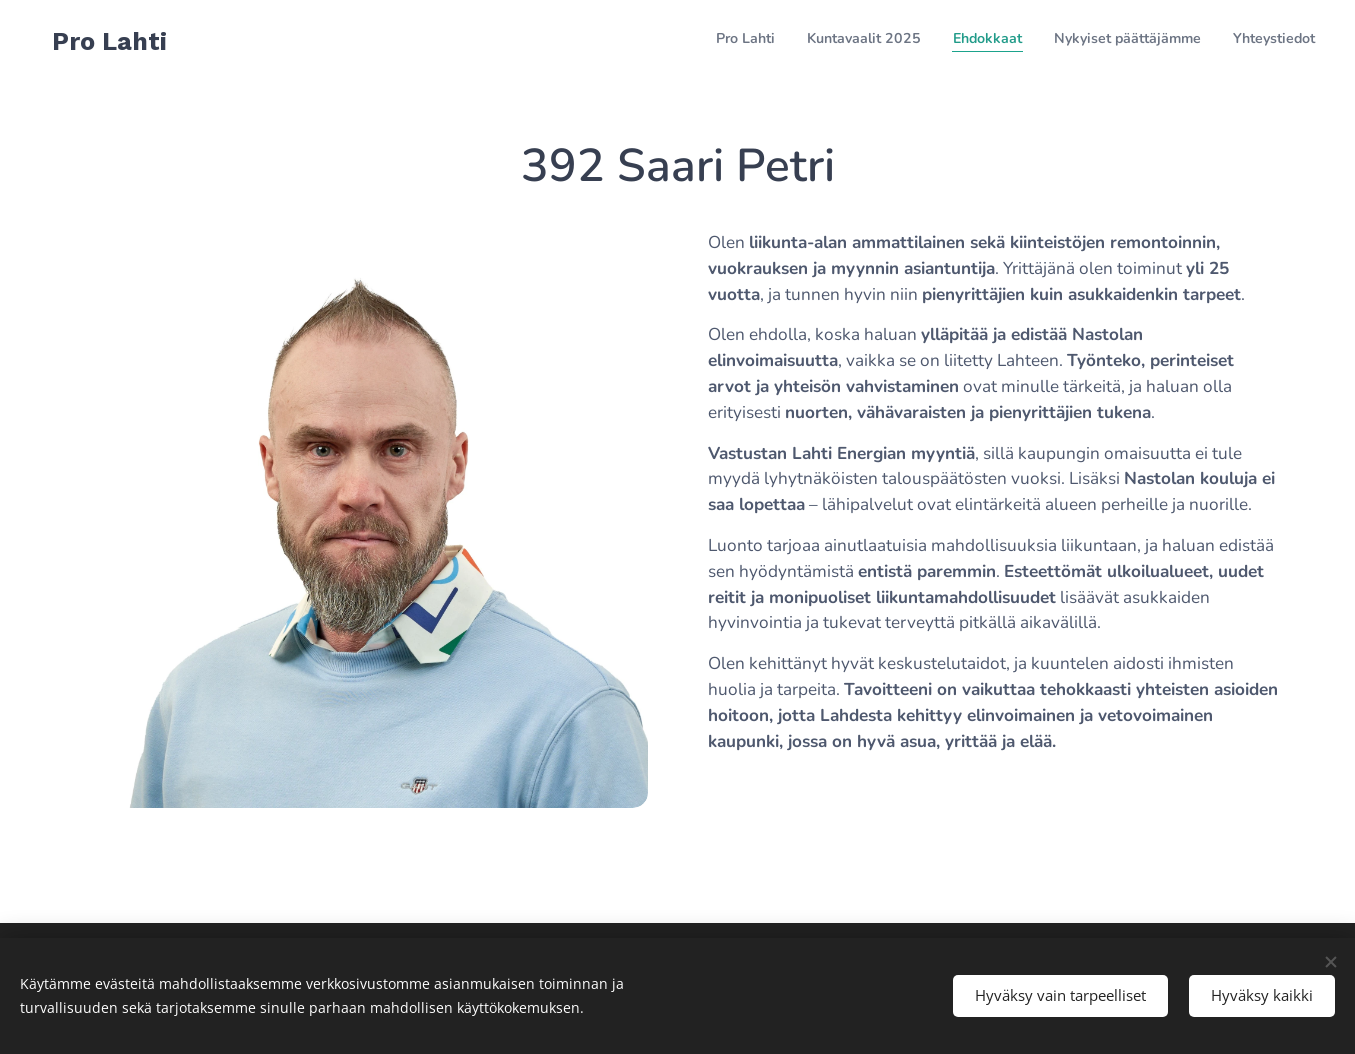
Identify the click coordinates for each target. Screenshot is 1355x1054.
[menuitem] (1192, 41)
